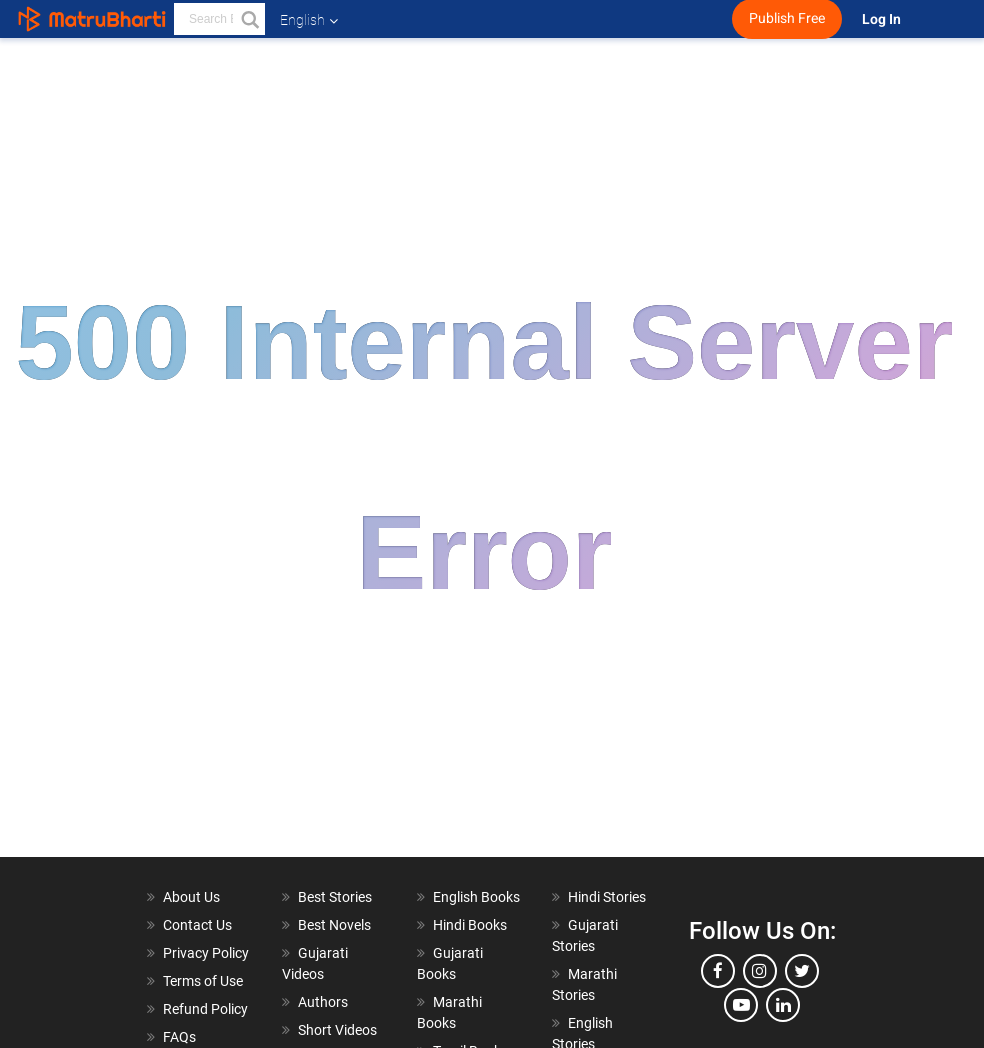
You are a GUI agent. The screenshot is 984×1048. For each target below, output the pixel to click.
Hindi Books (470, 925)
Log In (883, 19)
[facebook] (718, 971)
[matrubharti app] (475, 19)
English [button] (309, 20)
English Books (476, 897)
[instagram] (760, 971)
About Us (191, 897)
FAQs (179, 1037)
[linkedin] (783, 1005)
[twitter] (802, 971)
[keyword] (219, 19)
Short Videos (337, 1030)
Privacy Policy (206, 953)
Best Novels (334, 925)
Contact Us (197, 925)
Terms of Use (203, 981)
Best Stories (335, 897)
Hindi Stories (607, 897)
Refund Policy (205, 1009)
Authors (323, 1002)
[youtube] (741, 1005)
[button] (249, 19)
